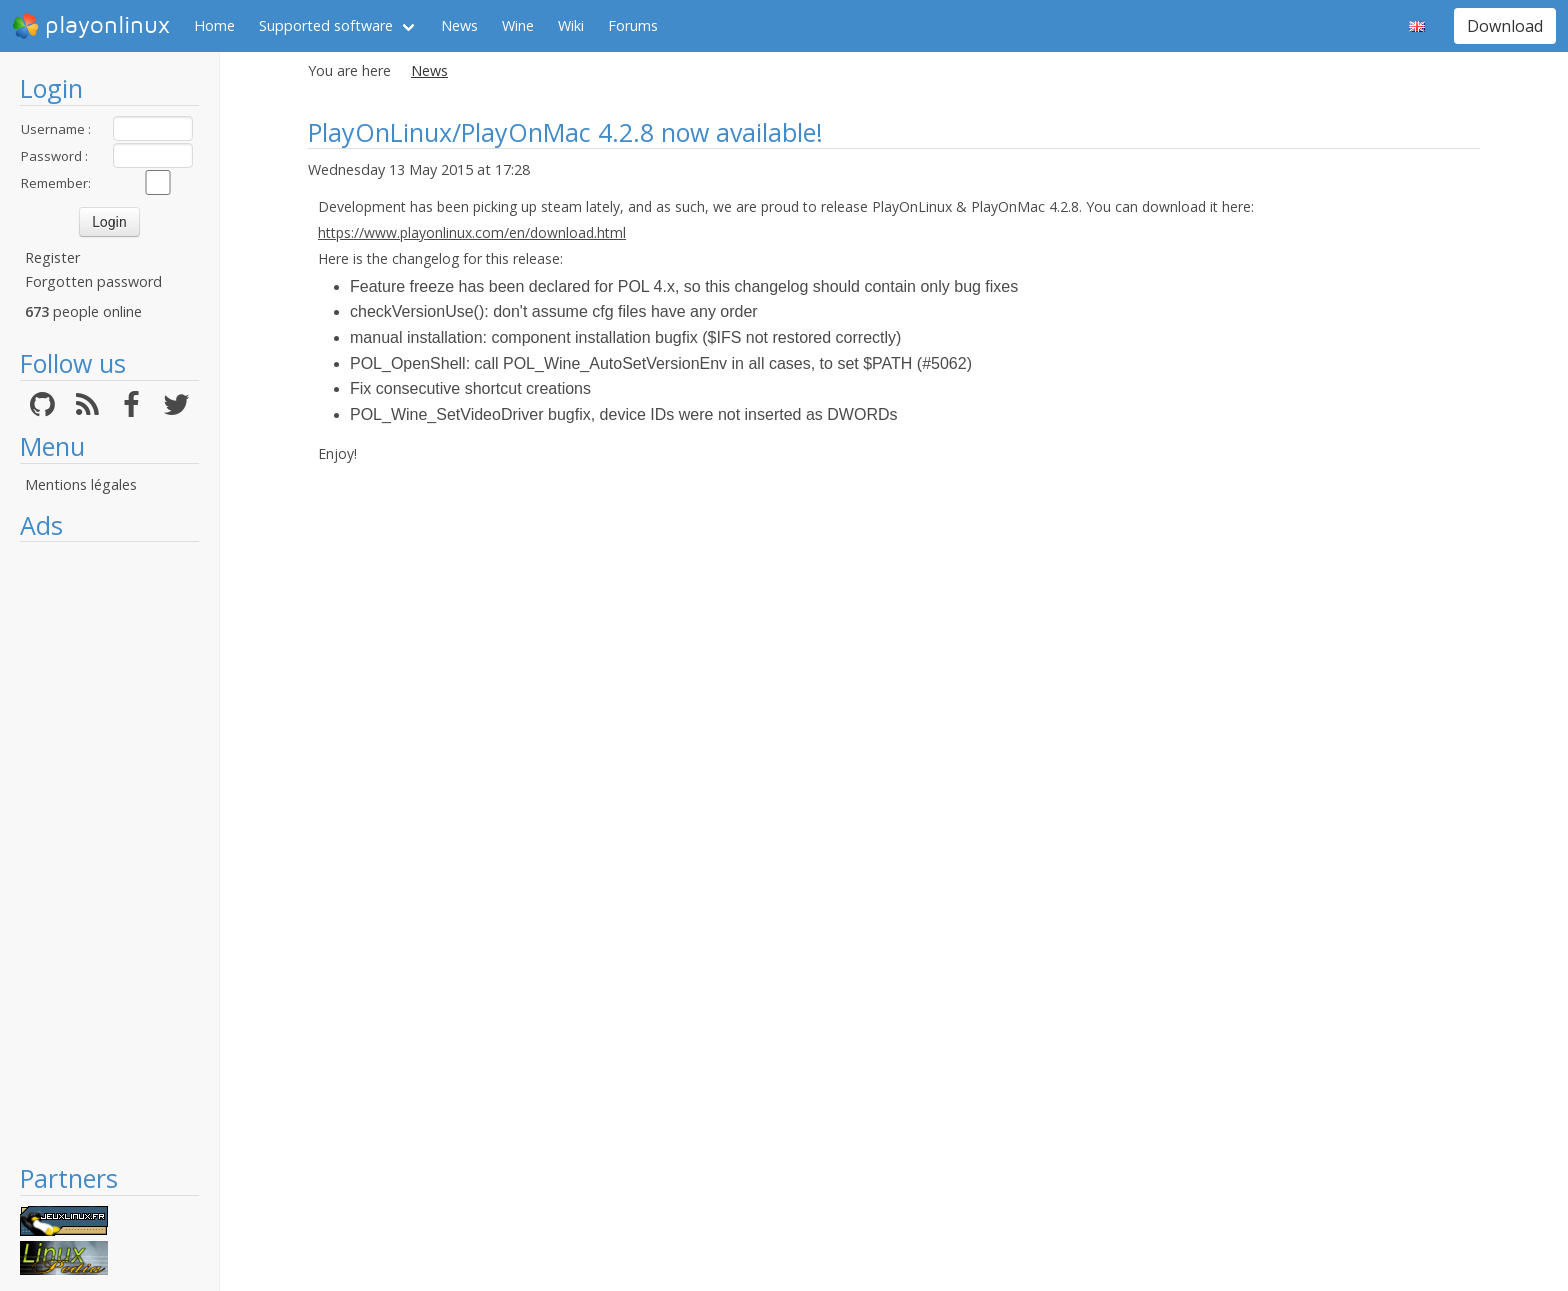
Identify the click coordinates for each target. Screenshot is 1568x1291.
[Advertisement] (109, 852)
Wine (518, 25)
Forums (633, 25)
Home (214, 25)
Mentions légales (81, 484)
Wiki (571, 25)
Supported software (326, 25)
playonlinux (91, 26)
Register (52, 257)
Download (1505, 26)
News (459, 25)
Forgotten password (93, 281)
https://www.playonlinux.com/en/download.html (472, 232)
